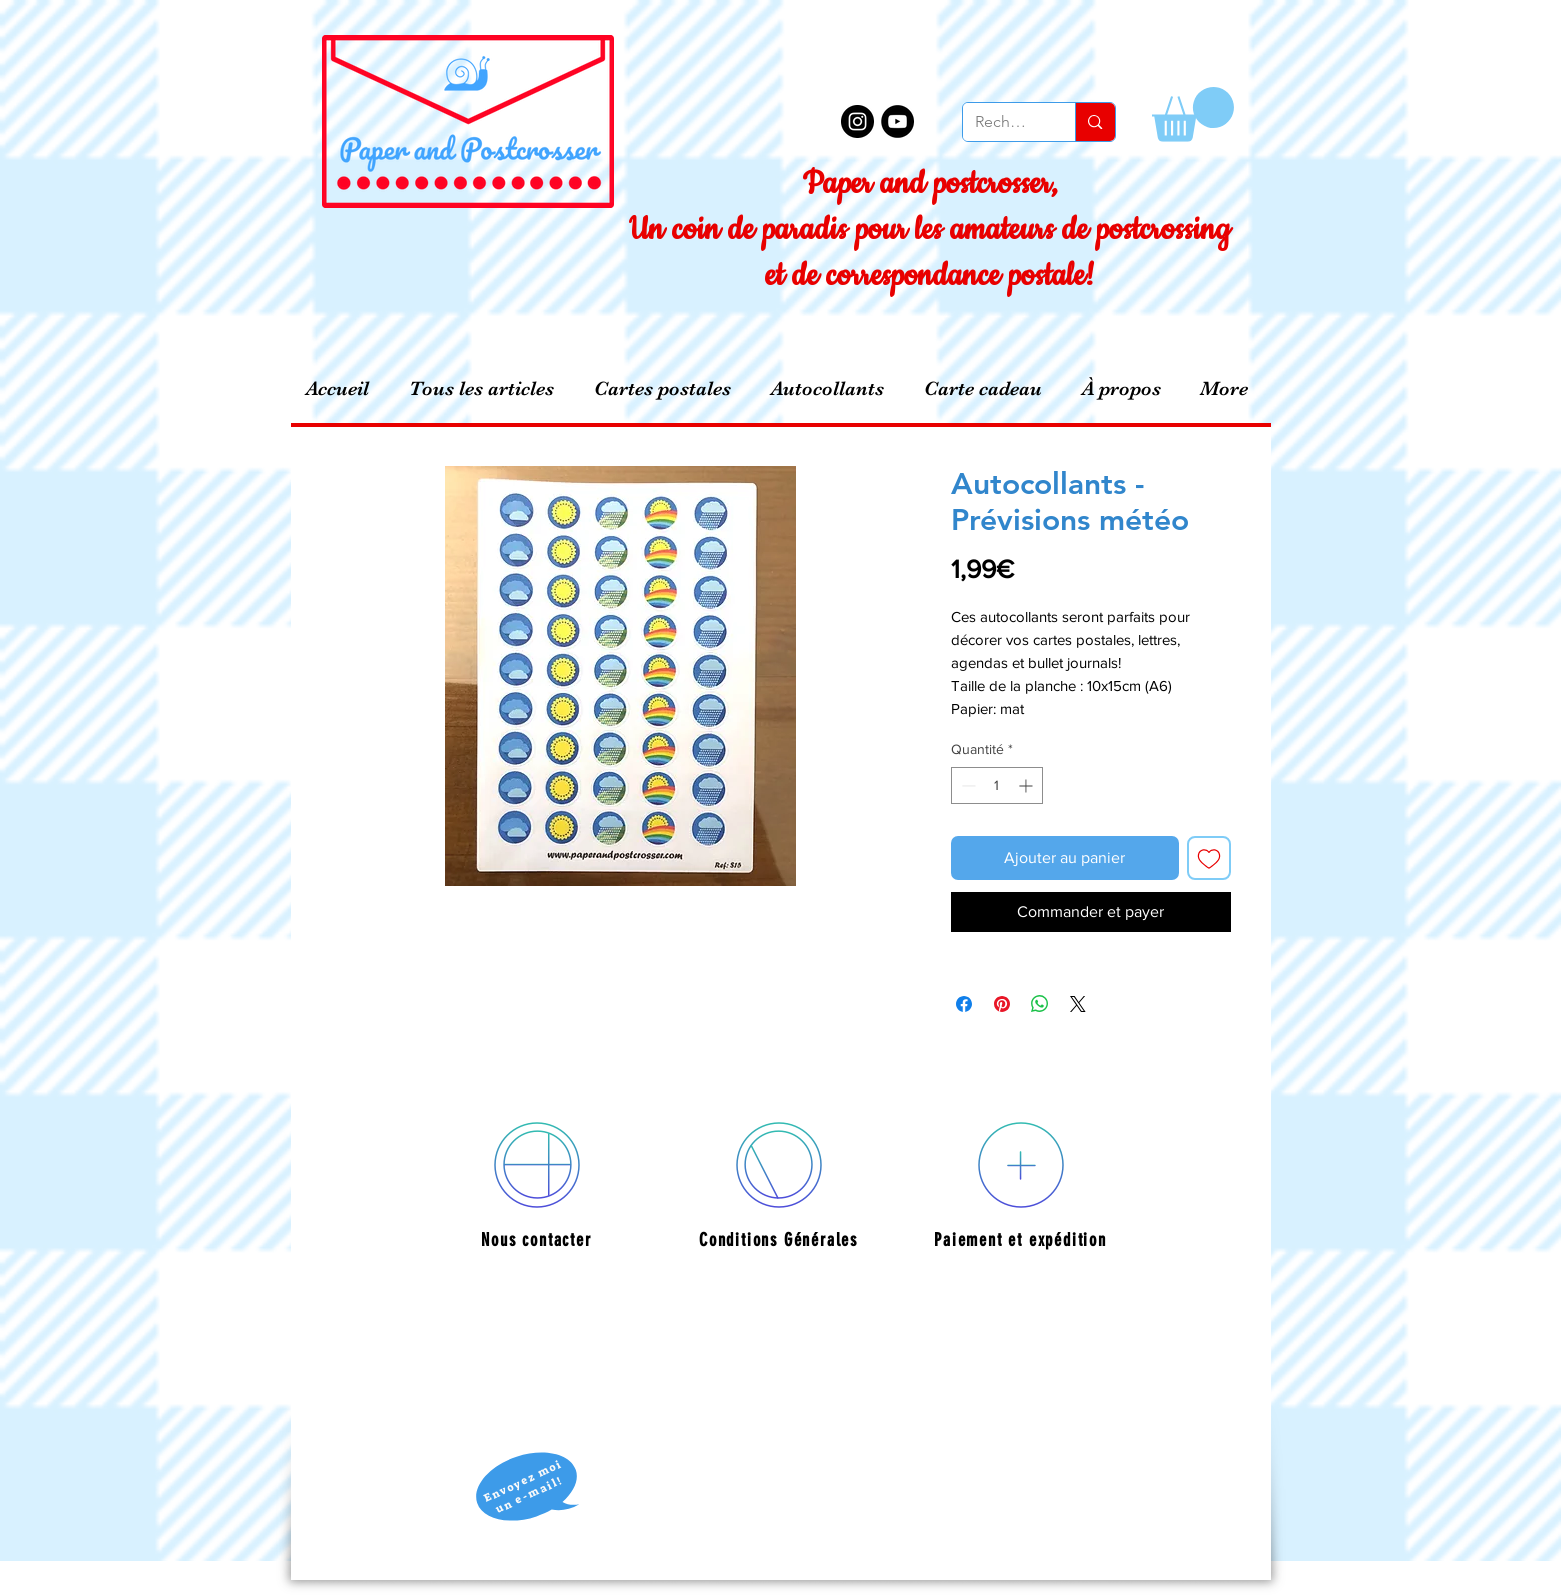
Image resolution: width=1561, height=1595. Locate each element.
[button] (1193, 114)
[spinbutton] (997, 785)
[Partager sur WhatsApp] (1040, 1004)
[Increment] (1027, 785)
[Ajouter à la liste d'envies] (1209, 858)
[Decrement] (966, 785)
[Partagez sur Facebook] (964, 1004)
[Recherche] (1004, 122)
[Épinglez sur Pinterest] (1002, 1004)
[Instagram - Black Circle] (857, 121)
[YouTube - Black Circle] (897, 121)
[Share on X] (1078, 1004)
